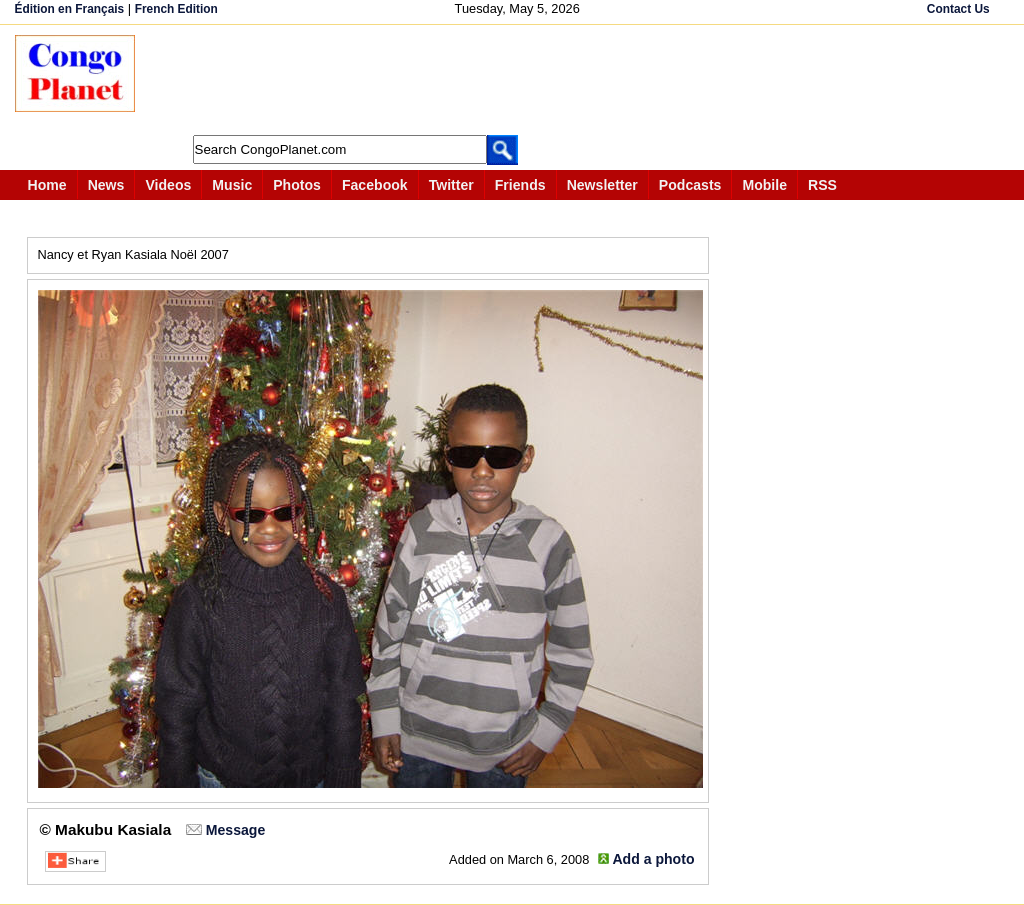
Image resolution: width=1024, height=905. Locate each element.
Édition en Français (70, 9)
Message (235, 830)
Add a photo (653, 859)
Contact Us (958, 9)
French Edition (176, 9)
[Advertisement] (519, 80)
